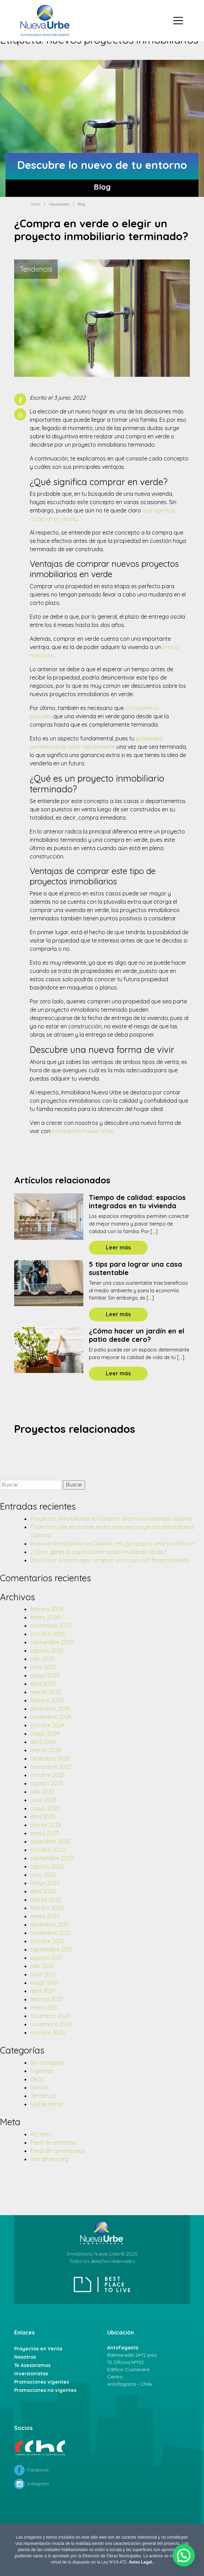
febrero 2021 (46, 1999)
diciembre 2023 (49, 1758)
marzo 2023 (45, 1824)
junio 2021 (43, 1974)
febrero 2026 (46, 1608)
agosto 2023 (46, 1783)
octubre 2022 (47, 1849)
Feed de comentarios (57, 2150)
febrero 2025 (47, 1700)
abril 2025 (43, 1683)
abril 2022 (43, 1891)
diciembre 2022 (50, 1841)
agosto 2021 (46, 1957)
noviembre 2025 (51, 1625)
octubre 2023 (47, 1775)
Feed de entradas (53, 2142)
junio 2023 (43, 1799)
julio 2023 (42, 1791)
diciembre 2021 (49, 1924)
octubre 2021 (47, 1941)
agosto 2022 (46, 1866)
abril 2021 (42, 1990)
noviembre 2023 (50, 1766)
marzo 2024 (45, 1750)
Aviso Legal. (141, 2562)
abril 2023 (42, 1816)
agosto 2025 (46, 1650)
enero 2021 (44, 2007)
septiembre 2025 (52, 1642)
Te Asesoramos (32, 2365)
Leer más (118, 1247)
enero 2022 (44, 1916)
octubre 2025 (47, 1633)
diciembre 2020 (50, 2015)
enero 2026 (44, 1617)
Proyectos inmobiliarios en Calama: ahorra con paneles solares (111, 1518)
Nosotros (25, 2357)
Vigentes (41, 2070)
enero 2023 (44, 1833)
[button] (185, 2561)
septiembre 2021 (51, 1949)
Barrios (39, 2087)
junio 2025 (43, 1667)
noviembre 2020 (51, 2024)
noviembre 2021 (50, 1932)
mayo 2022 (44, 1882)
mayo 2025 (44, 1675)
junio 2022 (43, 1874)
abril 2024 (42, 1741)
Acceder (41, 2134)
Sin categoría (47, 2062)
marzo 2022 (45, 1899)
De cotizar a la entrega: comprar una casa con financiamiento (110, 1560)
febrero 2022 (47, 1907)
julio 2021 (42, 1966)
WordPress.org (49, 2159)
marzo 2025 (45, 1691)
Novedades (59, 204)
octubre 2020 (47, 2032)
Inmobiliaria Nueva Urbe (82, 1131)
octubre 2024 (47, 1725)
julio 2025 (42, 1658)
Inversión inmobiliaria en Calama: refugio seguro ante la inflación (112, 1543)
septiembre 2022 (52, 1858)
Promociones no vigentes (45, 2390)
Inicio (35, 204)
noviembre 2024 (50, 1716)
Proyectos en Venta (38, 2349)
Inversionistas (31, 2373)
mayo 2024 (44, 1733)
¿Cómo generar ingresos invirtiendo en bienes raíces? (98, 1551)
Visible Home (46, 2104)
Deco (37, 2079)
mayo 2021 (44, 1982)
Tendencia (43, 2095)
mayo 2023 (44, 1808)
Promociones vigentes (41, 2382)
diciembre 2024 (49, 1708)
